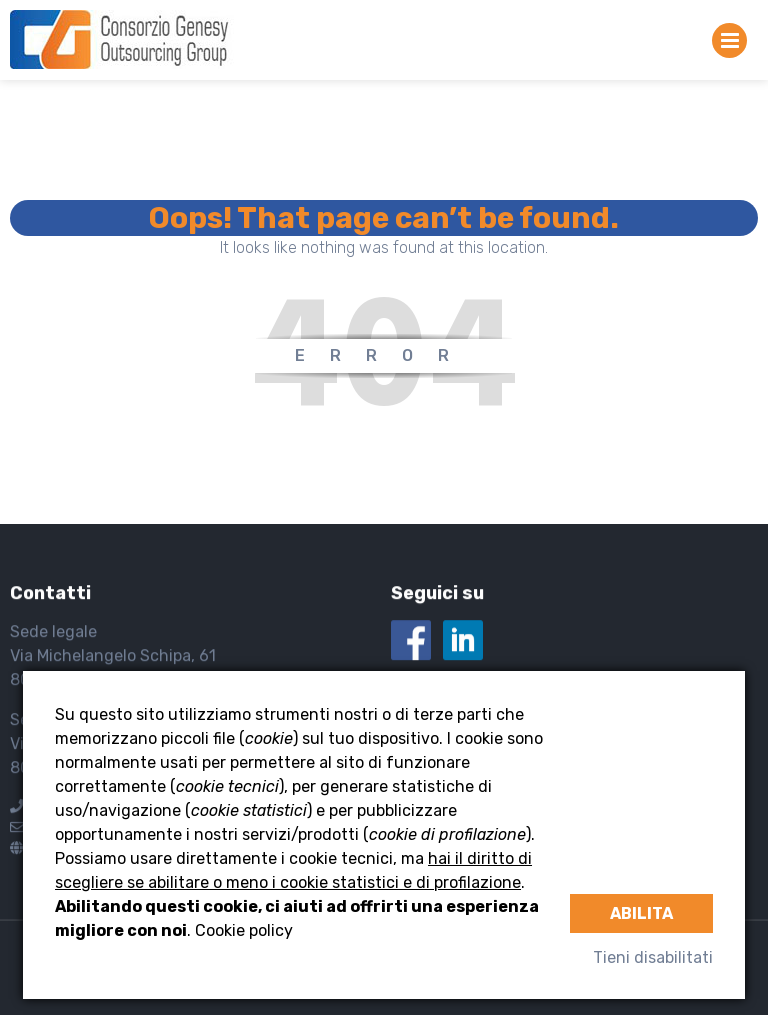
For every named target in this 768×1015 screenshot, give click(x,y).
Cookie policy (244, 930)
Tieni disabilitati (653, 957)
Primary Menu (729, 44)
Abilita (641, 913)
